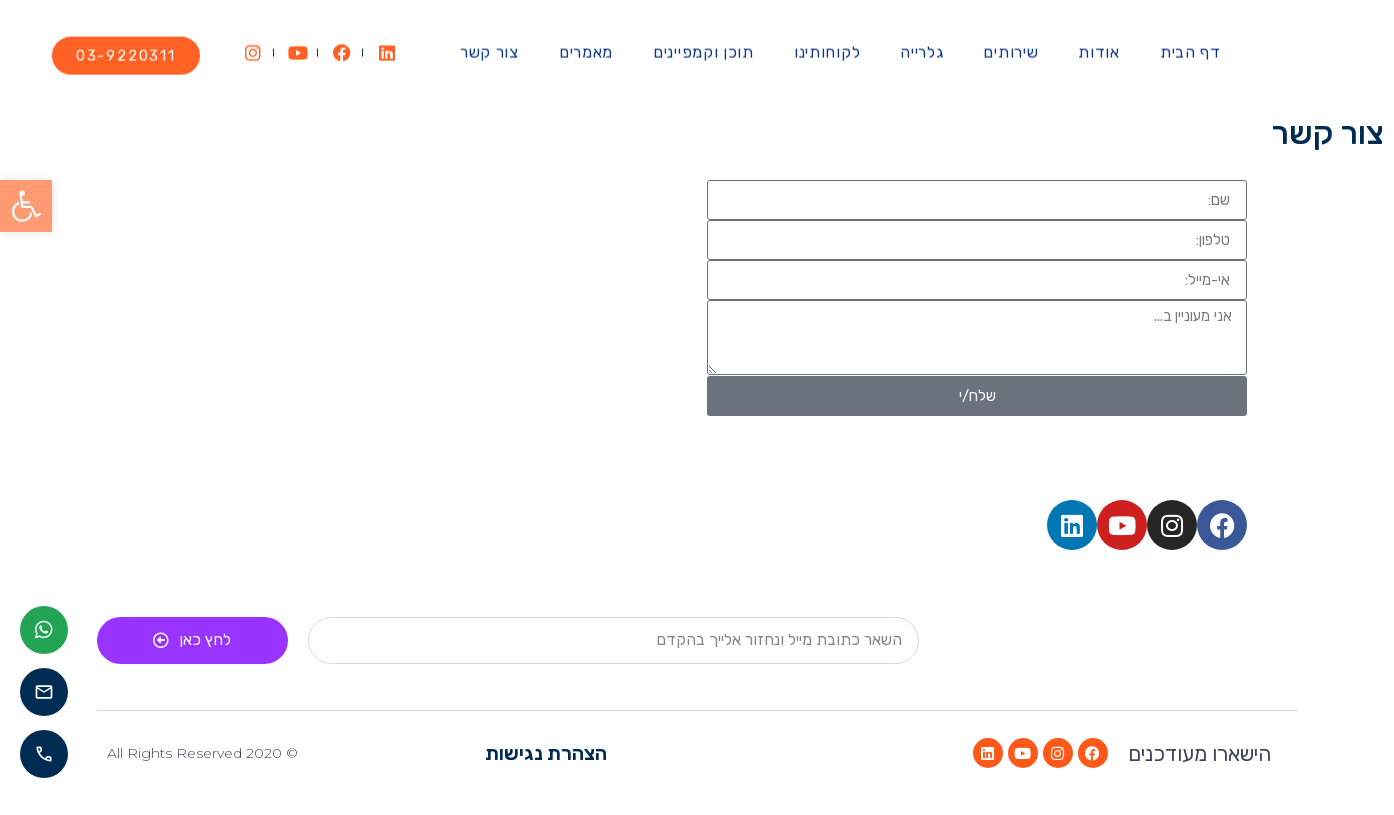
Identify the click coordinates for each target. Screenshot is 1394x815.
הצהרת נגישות (546, 753)
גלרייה (921, 43)
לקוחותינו (827, 43)
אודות (1099, 43)
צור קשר (489, 43)
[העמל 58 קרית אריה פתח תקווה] (417, 330)
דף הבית (1190, 43)
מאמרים (586, 43)
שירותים (1010, 43)
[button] (26, 206)
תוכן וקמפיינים (703, 43)
